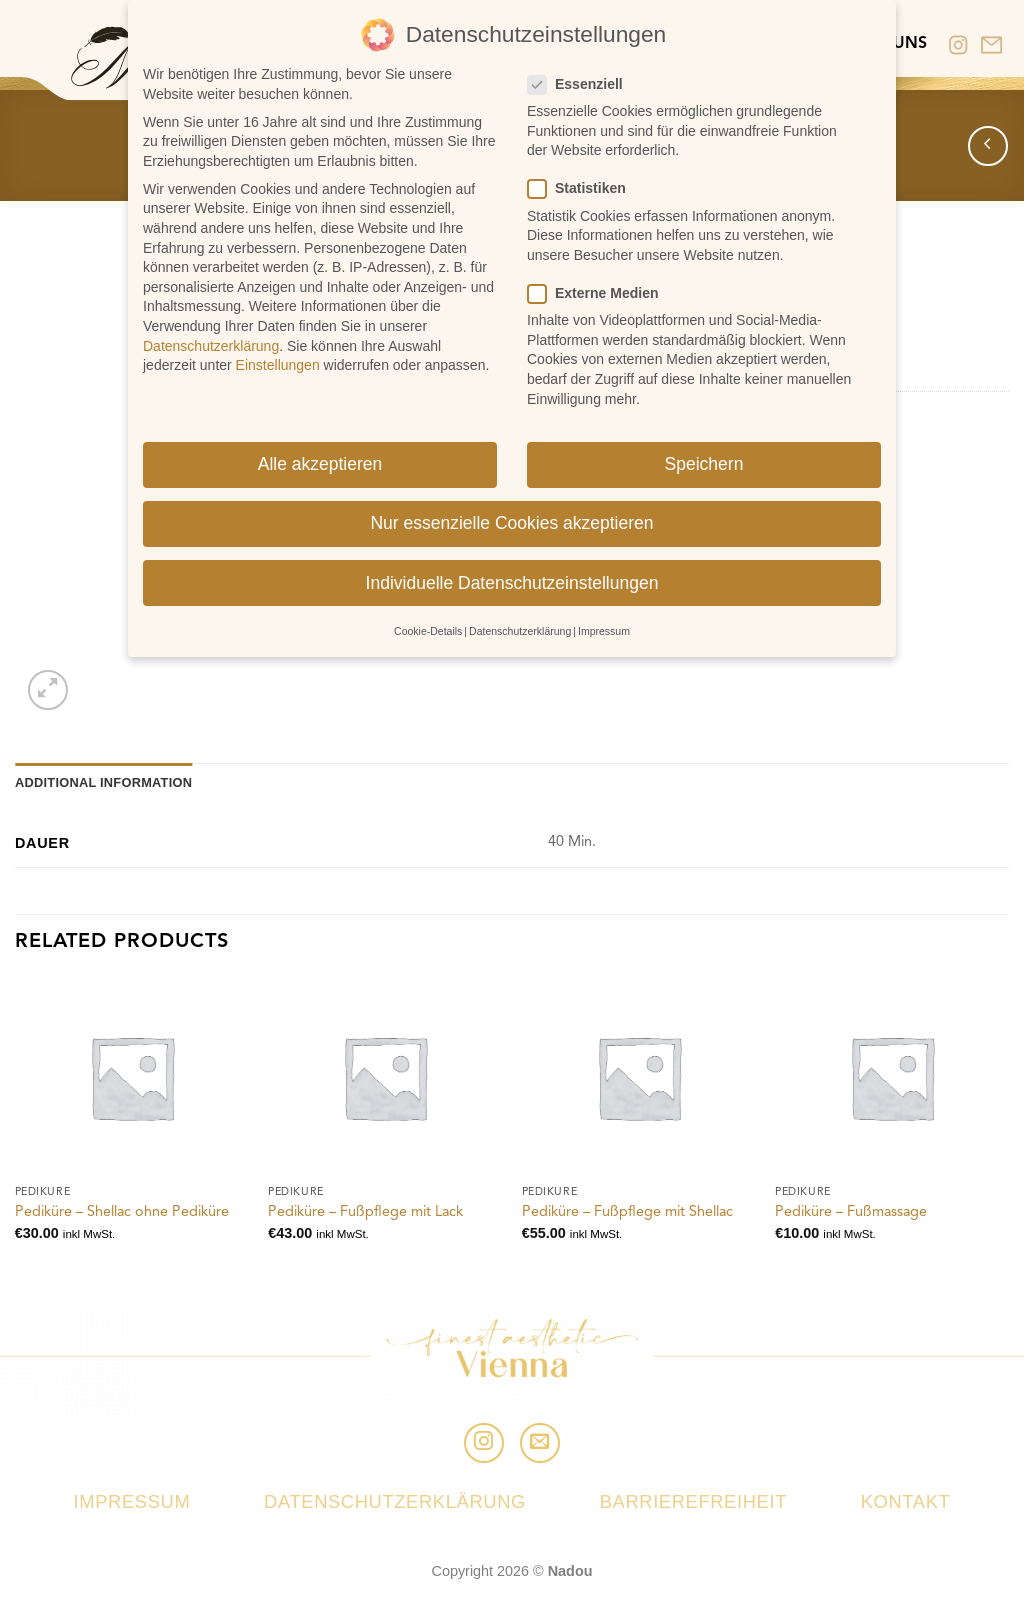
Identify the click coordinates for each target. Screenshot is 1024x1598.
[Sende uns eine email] (540, 1443)
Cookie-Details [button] (428, 627)
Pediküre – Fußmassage (851, 1212)
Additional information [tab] (103, 782)
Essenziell (583, 80)
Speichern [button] (704, 461)
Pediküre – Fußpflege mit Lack (365, 1212)
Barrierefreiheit (693, 1501)
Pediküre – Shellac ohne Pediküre (122, 1212)
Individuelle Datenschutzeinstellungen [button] (512, 579)
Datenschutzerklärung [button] (520, 627)
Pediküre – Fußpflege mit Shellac (627, 1212)
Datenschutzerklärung (395, 1501)
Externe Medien (601, 289)
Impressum (132, 1501)
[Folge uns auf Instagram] (484, 1443)
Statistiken (585, 185)
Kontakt (906, 1501)
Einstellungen (278, 361)
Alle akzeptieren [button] (320, 461)
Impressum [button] (604, 627)
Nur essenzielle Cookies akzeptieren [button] (511, 520)
